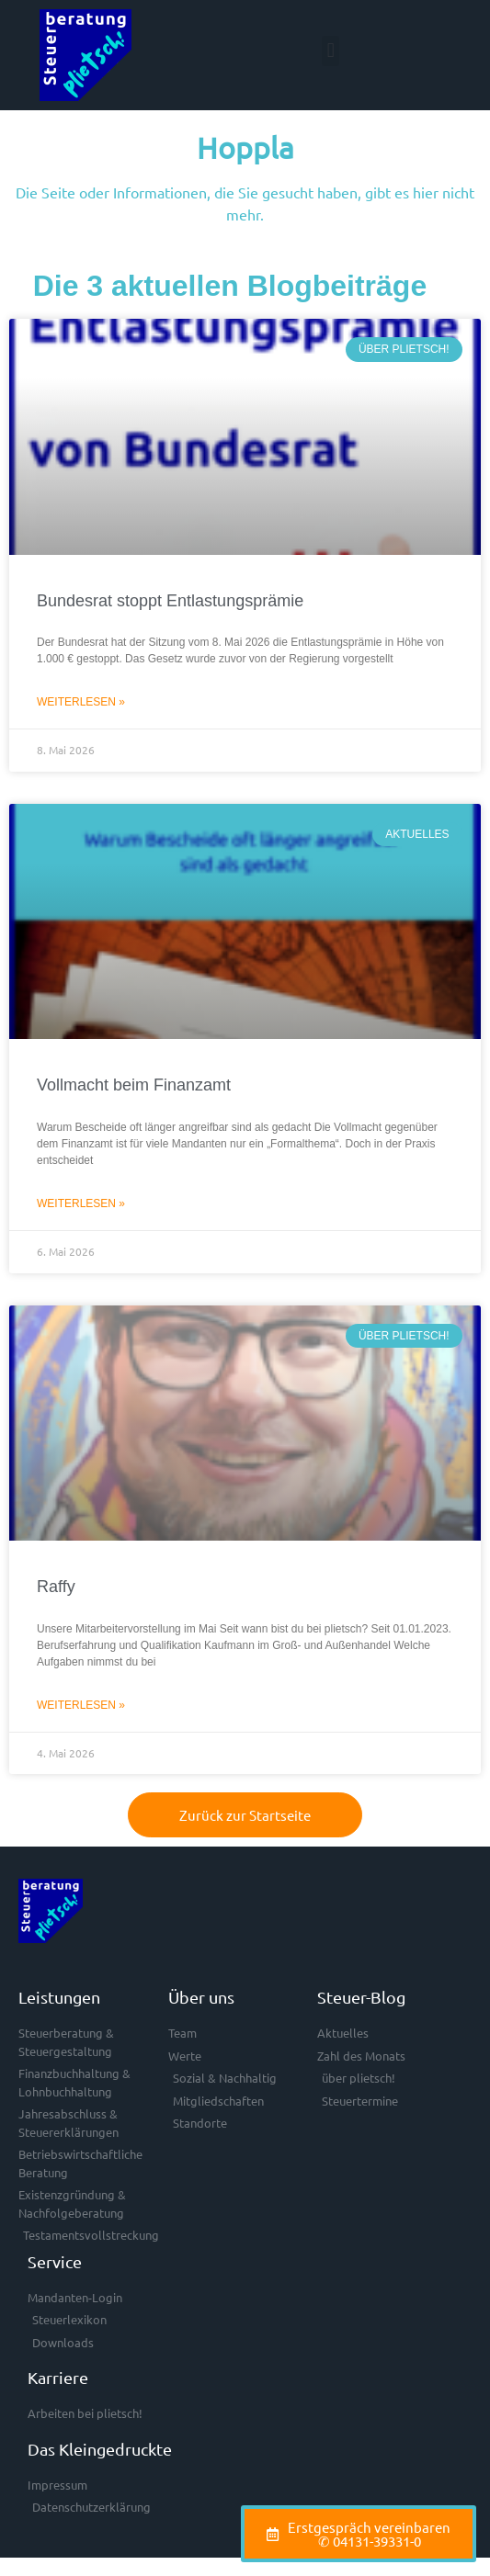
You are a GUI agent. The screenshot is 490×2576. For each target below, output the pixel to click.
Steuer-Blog (361, 1996)
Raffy (56, 1586)
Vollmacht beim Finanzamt (134, 1085)
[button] (330, 51)
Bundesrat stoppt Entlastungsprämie (170, 601)
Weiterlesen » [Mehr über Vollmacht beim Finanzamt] (81, 1203)
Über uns (201, 1996)
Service (55, 2261)
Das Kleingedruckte (100, 2448)
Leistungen (59, 1996)
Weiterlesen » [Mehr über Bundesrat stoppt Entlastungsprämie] (81, 701)
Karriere (58, 2377)
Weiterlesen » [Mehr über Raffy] (81, 1705)
